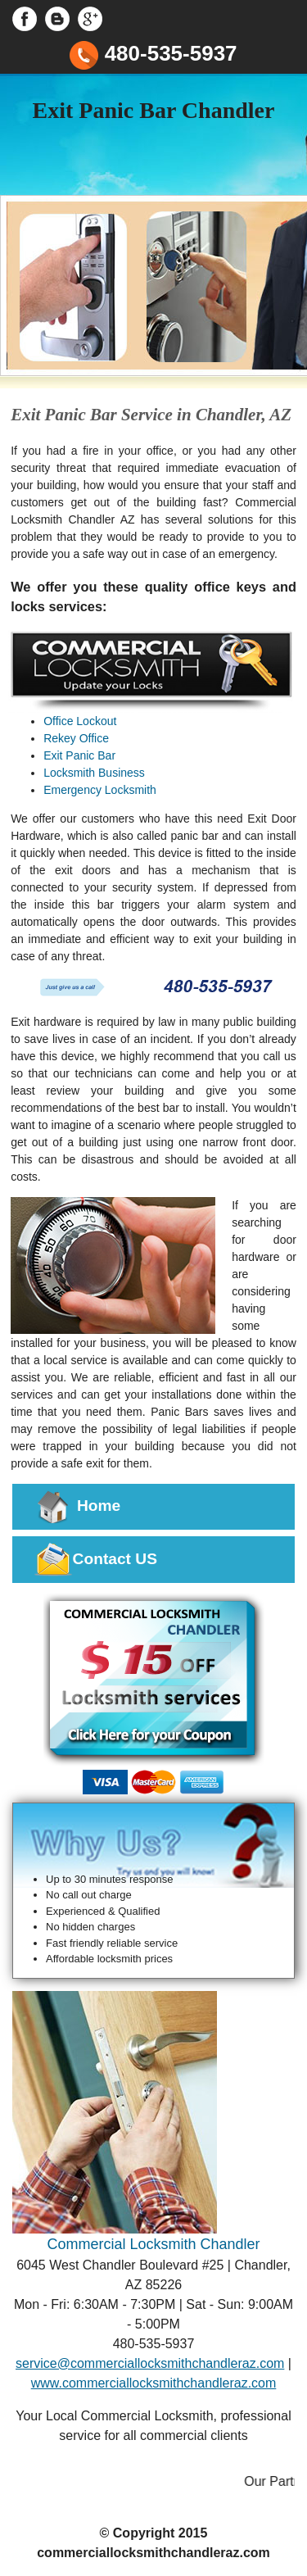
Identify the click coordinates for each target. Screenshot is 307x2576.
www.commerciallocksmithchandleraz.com (154, 2383)
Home (77, 1506)
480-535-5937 (153, 53)
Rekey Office (76, 738)
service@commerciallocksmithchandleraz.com (150, 2363)
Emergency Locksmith (99, 789)
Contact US (95, 1559)
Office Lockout (79, 721)
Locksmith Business (94, 772)
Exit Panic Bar (79, 755)
